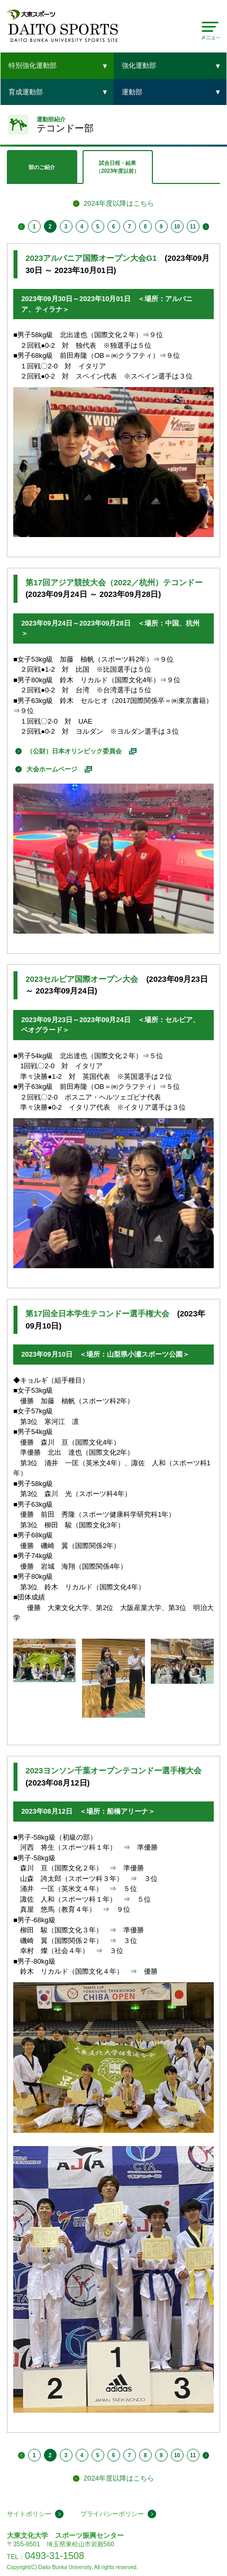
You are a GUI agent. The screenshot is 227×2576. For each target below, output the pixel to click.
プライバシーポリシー (112, 2514)
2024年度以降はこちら (119, 203)
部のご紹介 (42, 167)
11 (193, 227)
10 (177, 227)
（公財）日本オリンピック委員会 (74, 751)
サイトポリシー (29, 2514)
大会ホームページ (51, 769)
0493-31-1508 (54, 2556)
